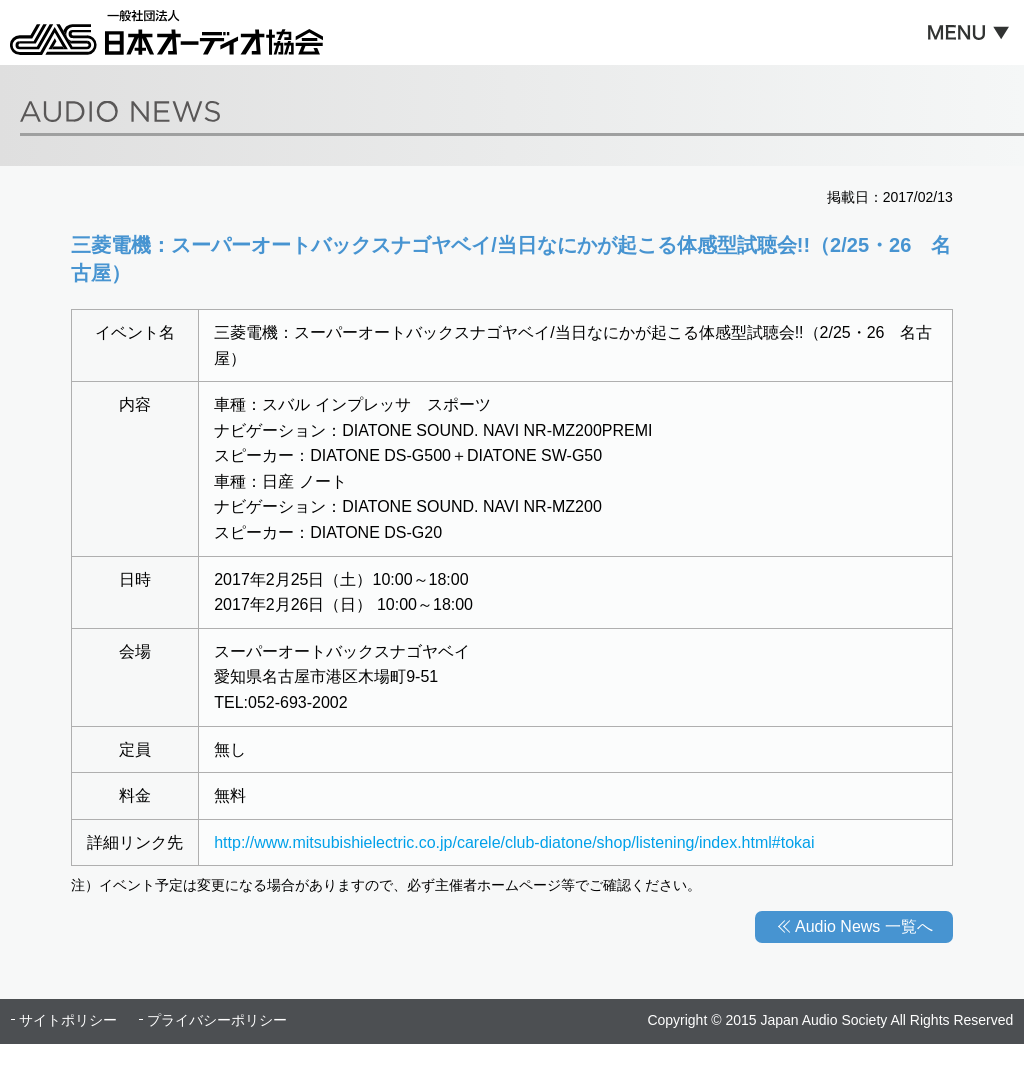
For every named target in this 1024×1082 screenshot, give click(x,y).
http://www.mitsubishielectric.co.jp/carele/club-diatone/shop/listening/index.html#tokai (514, 842)
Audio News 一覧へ (864, 926)
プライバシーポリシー (217, 1020)
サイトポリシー (68, 1020)
